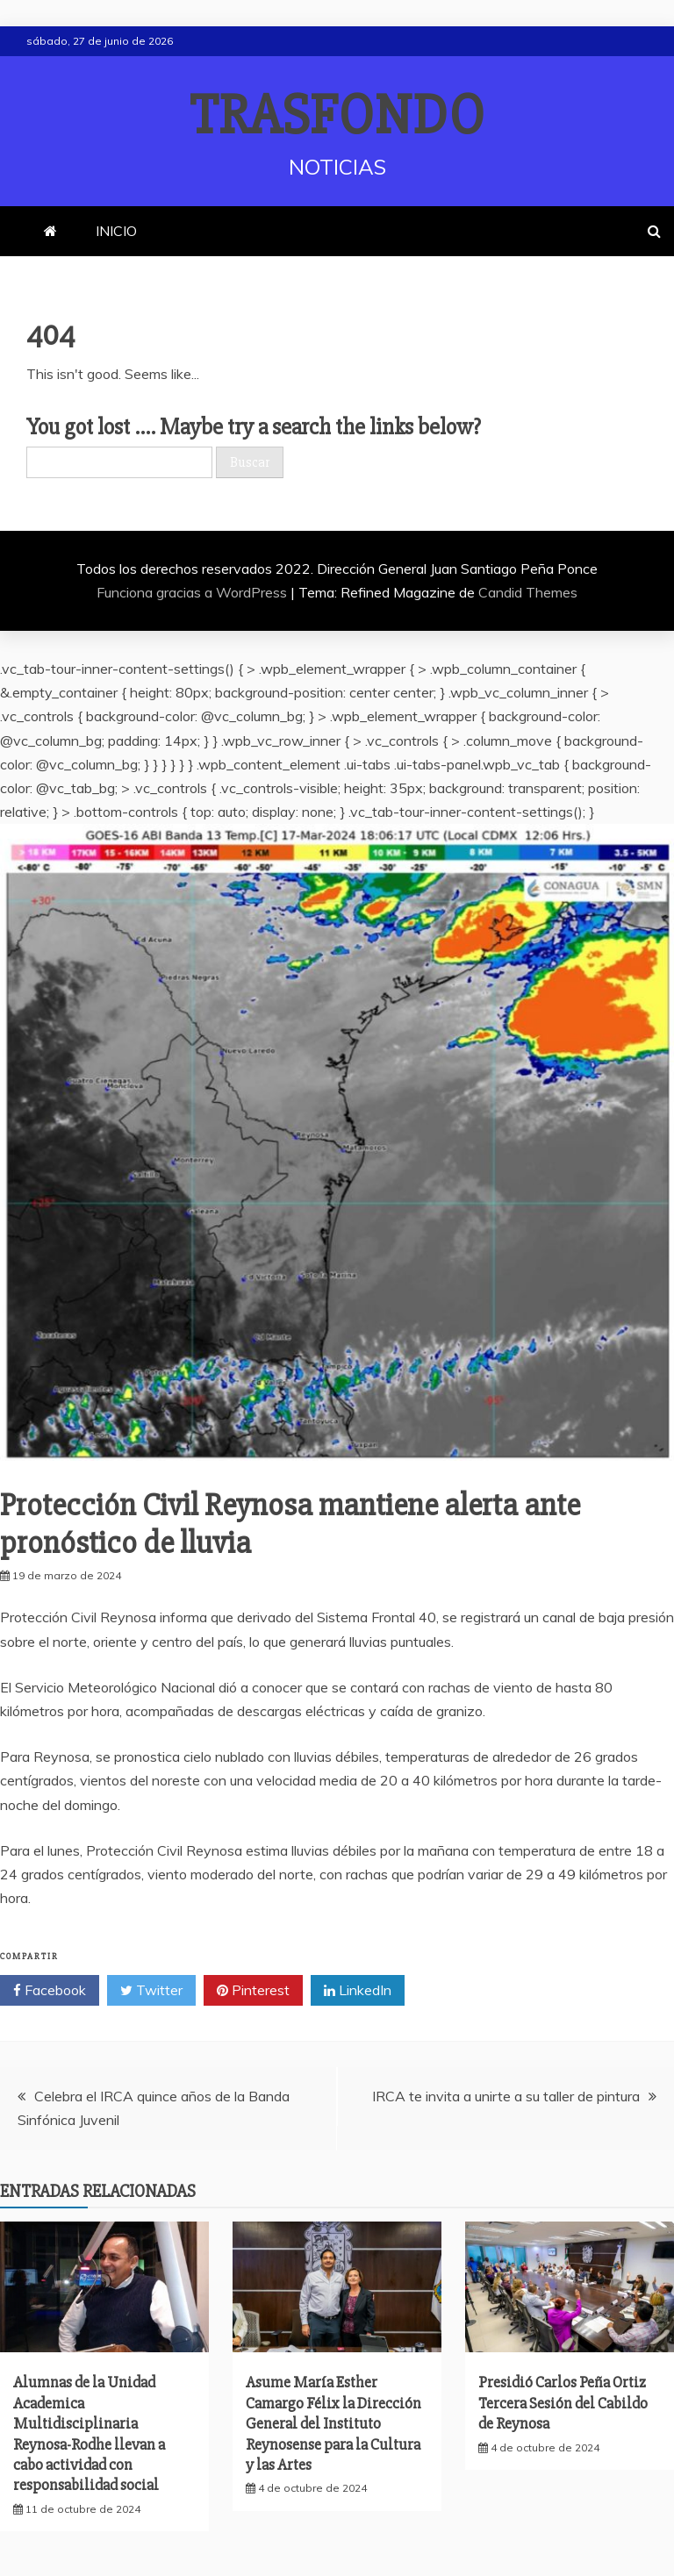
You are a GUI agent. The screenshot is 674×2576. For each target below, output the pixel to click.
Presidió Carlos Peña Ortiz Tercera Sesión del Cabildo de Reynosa (563, 2402)
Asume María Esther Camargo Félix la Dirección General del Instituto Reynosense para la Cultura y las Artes (333, 2423)
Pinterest (253, 1991)
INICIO (116, 231)
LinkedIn (357, 1991)
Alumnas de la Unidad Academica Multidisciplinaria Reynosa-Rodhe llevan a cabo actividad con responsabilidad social (89, 2433)
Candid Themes (527, 592)
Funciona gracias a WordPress (193, 592)
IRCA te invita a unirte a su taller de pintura (506, 2096)
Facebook (49, 1991)
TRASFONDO (337, 116)
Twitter (151, 1991)
